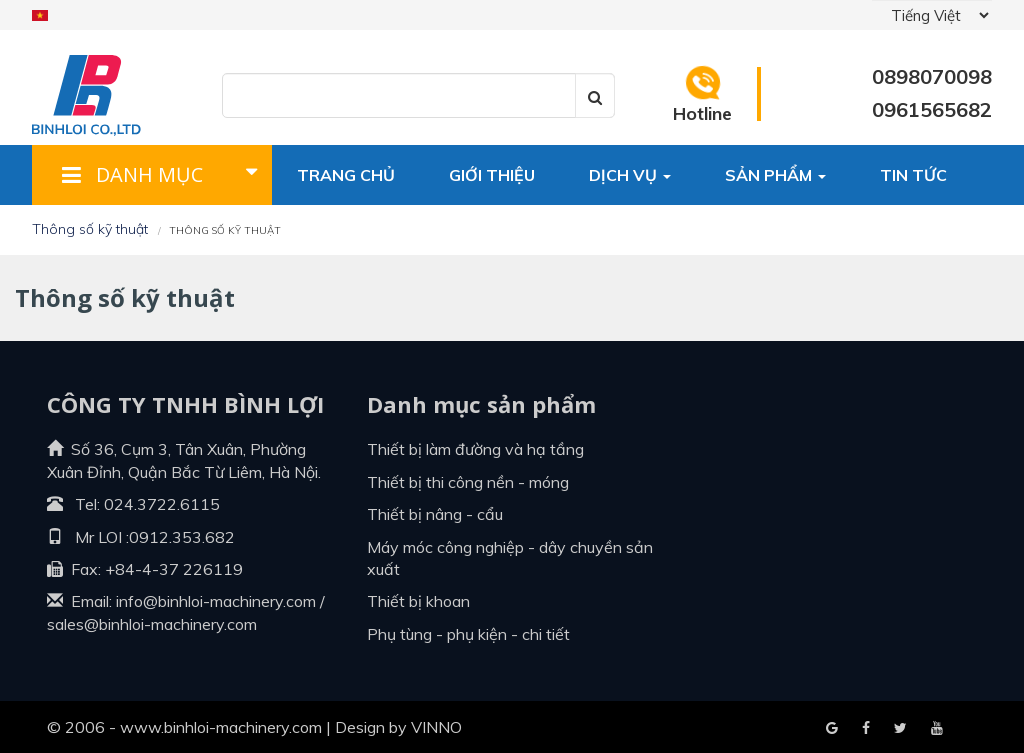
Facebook (832, 729)
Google (866, 729)
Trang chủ (346, 175)
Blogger (937, 729)
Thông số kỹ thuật (90, 229)
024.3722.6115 (162, 504)
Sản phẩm (775, 175)
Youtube (900, 729)
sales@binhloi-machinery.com (152, 624)
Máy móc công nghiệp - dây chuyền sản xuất (510, 558)
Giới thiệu (492, 175)
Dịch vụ (630, 175)
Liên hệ (327, 235)
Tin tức (913, 175)
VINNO (436, 727)
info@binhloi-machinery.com (216, 601)
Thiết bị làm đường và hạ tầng (475, 449)
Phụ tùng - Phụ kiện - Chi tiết (468, 634)
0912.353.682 (182, 537)
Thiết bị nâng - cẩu (435, 514)
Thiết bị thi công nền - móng (468, 482)
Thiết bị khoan (418, 601)
